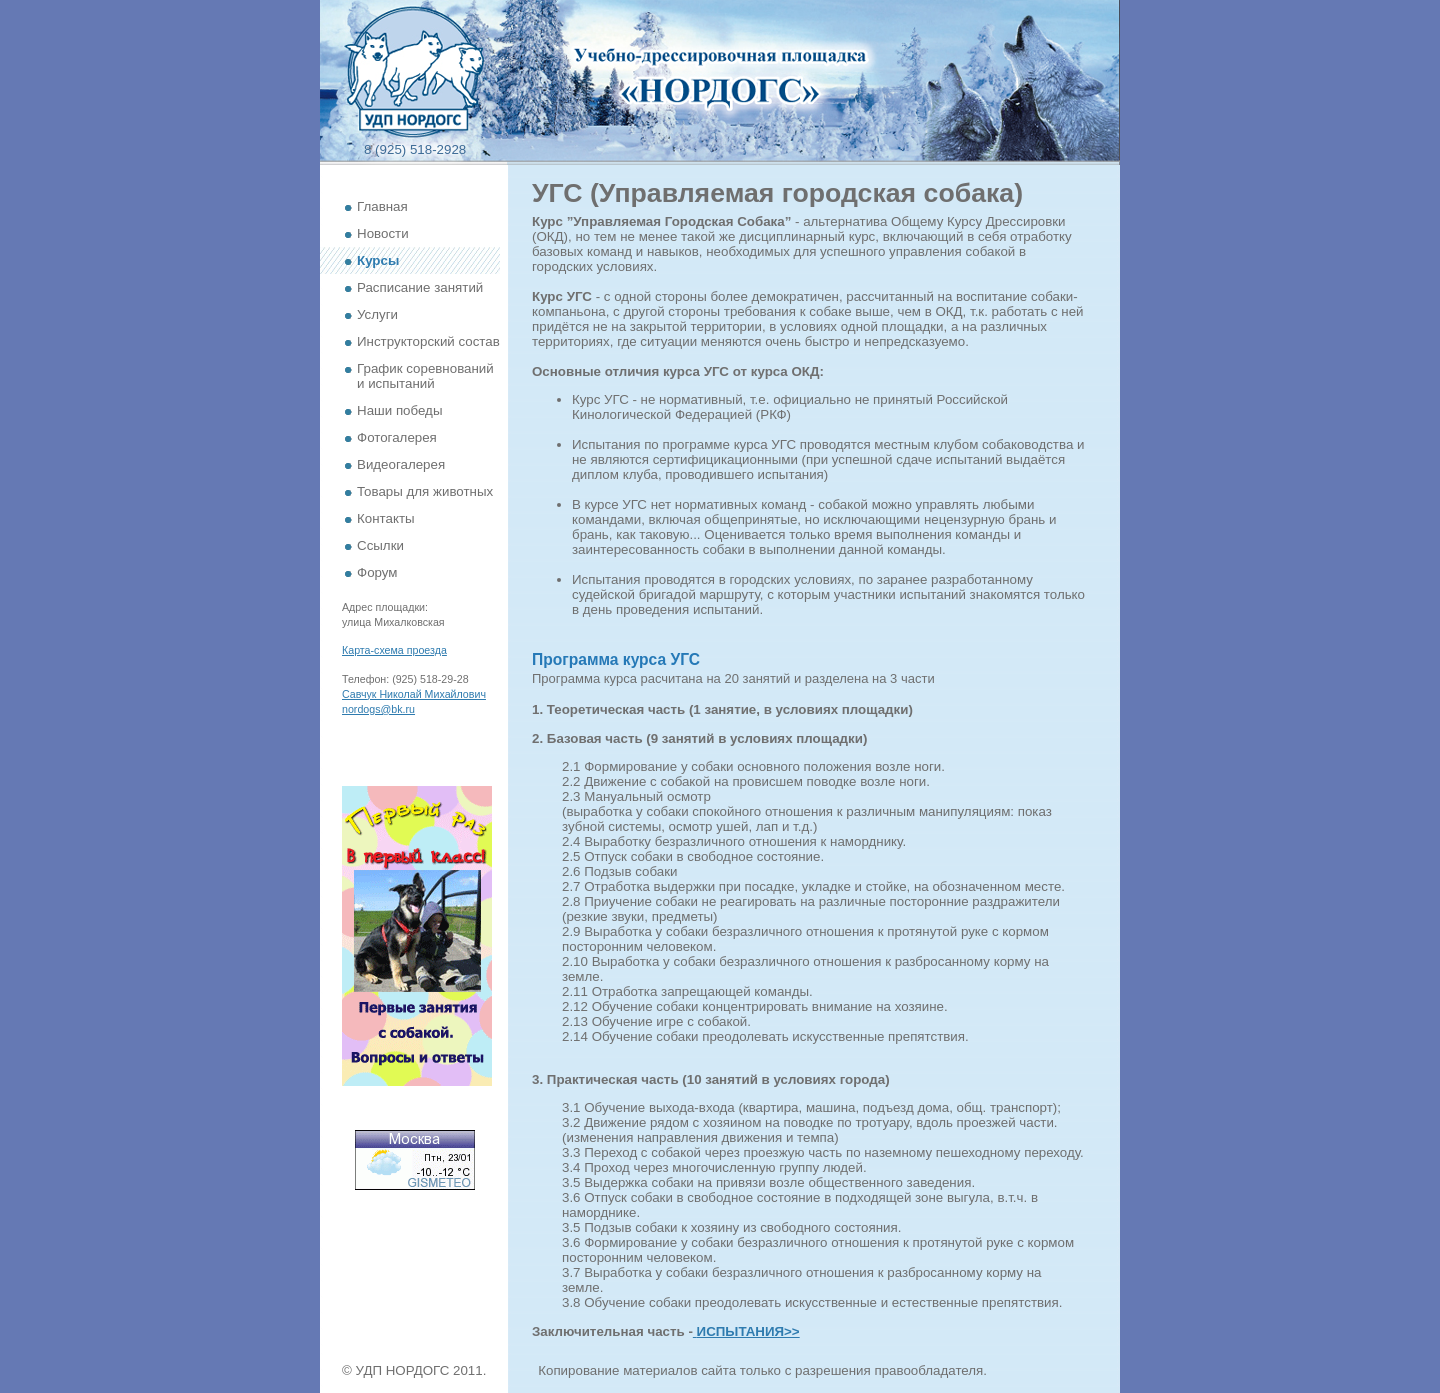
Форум (377, 572)
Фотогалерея (397, 437)
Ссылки (380, 545)
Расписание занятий (420, 287)
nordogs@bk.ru (378, 709)
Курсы (378, 260)
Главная (382, 206)
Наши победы (399, 410)
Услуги (377, 314)
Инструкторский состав (428, 341)
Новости (383, 233)
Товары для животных (425, 491)
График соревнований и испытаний (425, 376)
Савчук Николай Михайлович (414, 694)
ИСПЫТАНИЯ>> (748, 1331)
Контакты (386, 518)
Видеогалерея (401, 464)
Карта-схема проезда (394, 650)
